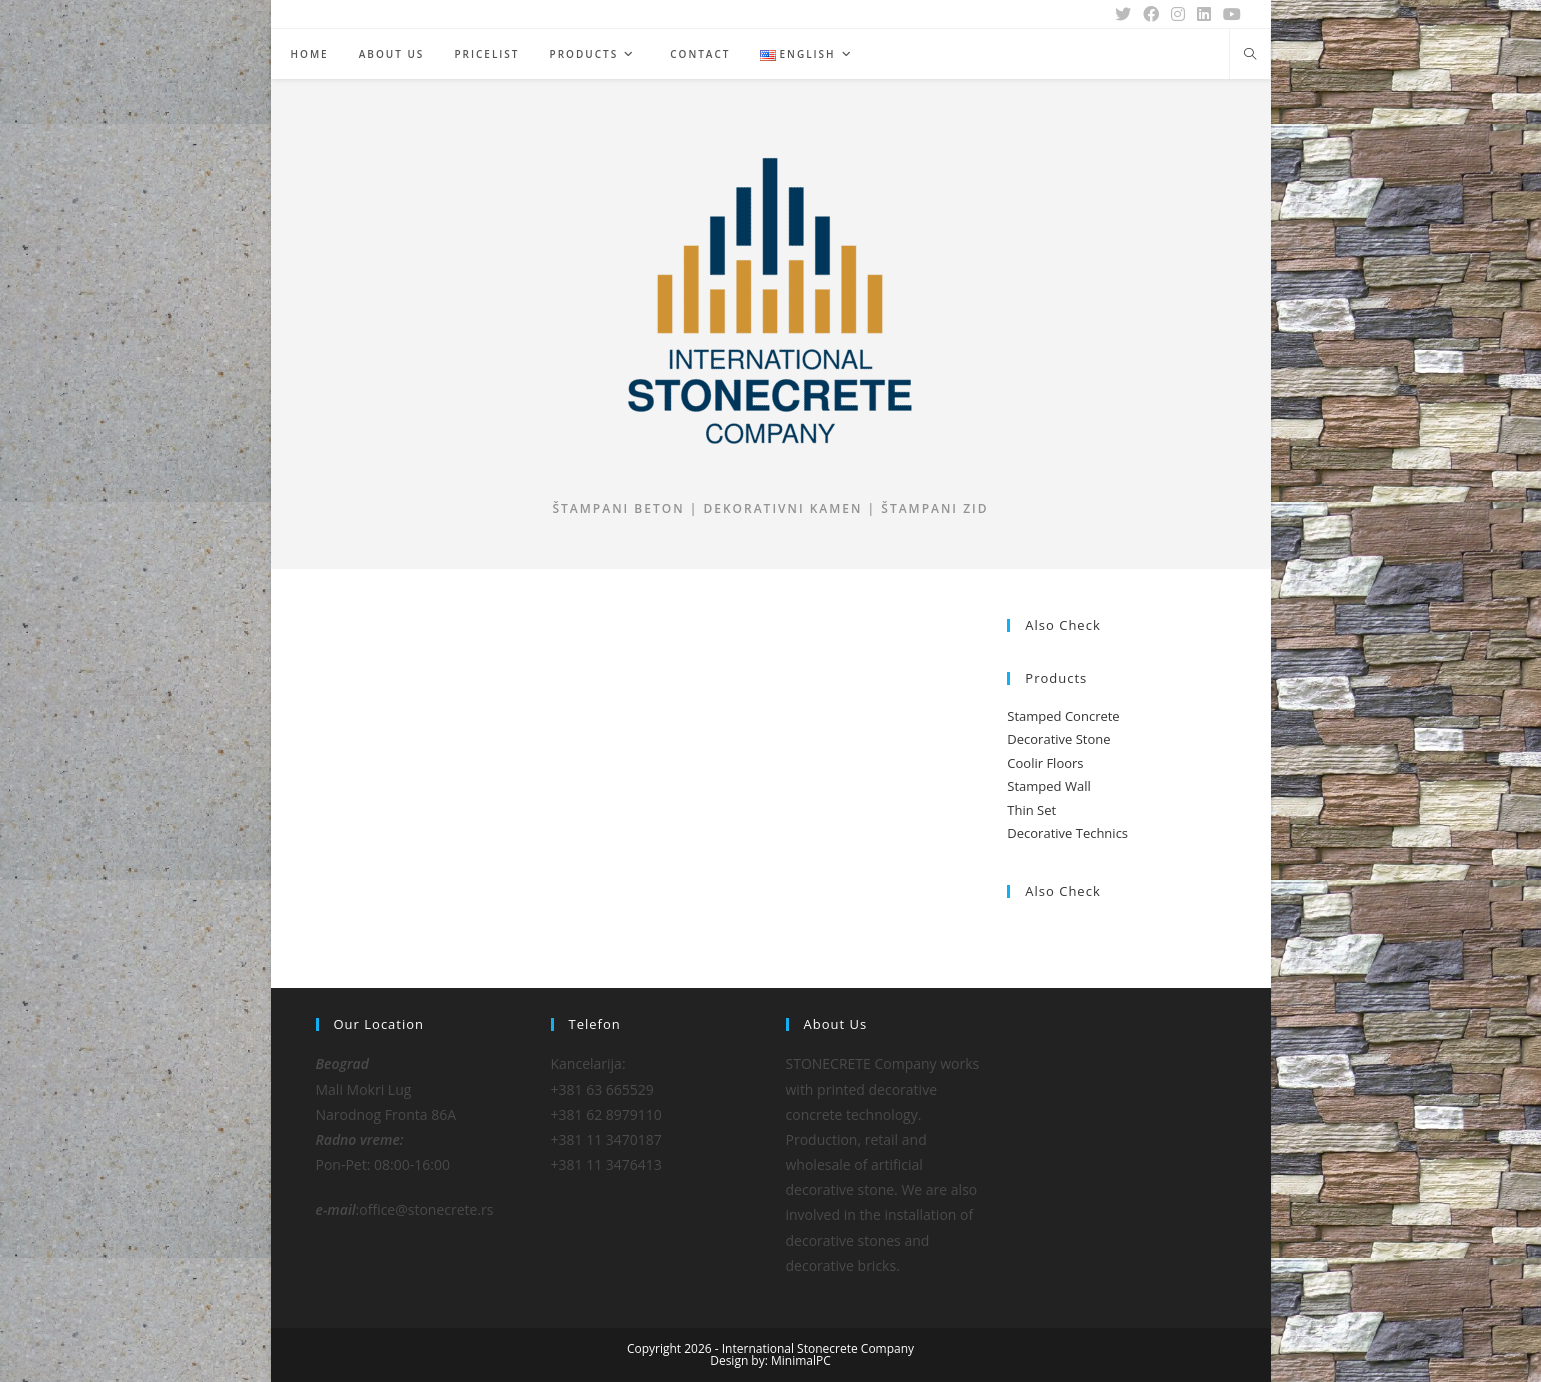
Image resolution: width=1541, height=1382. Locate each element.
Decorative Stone (1058, 739)
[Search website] (1250, 55)
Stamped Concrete (1063, 716)
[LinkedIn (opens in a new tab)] (1204, 14)
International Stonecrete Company (818, 1348)
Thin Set (1031, 810)
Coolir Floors (1045, 763)
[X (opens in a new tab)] (1123, 14)
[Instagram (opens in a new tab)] (1178, 14)
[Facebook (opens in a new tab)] (1151, 14)
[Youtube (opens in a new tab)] (1229, 14)
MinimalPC (801, 1360)
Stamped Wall (1048, 786)
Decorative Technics (1067, 833)
